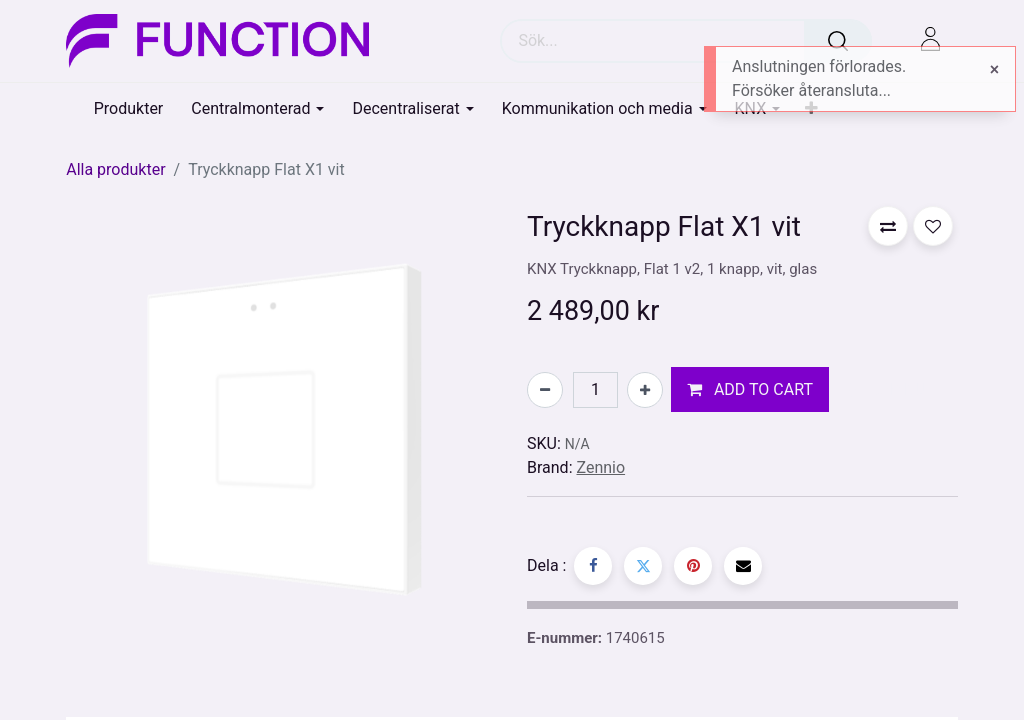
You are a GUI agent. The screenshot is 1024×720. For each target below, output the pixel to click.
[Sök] (838, 41)
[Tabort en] (545, 390)
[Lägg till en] (645, 390)
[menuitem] (129, 108)
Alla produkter (115, 169)
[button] (750, 390)
